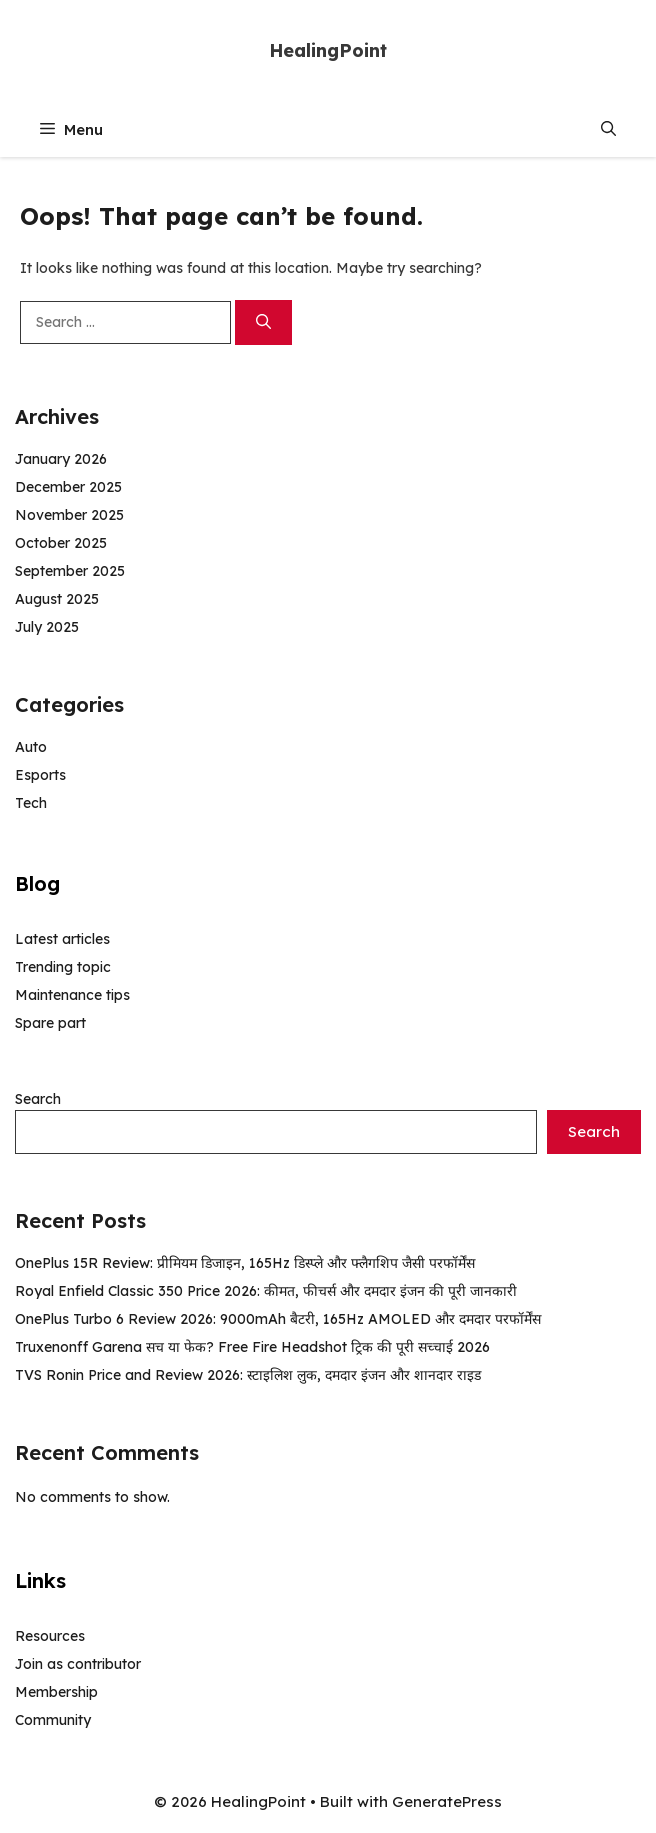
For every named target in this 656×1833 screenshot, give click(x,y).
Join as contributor (78, 1664)
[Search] (263, 322)
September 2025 (70, 571)
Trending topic (63, 967)
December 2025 (68, 487)
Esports (40, 775)
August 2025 (57, 599)
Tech (31, 803)
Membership (56, 1692)
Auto (31, 747)
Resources (50, 1636)
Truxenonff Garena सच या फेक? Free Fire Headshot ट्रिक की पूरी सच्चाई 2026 (252, 1347)
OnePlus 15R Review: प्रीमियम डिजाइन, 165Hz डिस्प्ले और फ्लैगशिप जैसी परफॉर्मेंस (245, 1263)
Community (53, 1720)
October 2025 (61, 543)
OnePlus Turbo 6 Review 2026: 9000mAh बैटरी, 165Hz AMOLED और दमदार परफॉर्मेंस (278, 1319)
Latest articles (62, 939)
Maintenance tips (72, 995)
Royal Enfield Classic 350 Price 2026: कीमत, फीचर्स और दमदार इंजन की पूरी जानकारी (266, 1291)
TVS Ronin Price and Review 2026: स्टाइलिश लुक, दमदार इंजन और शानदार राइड (248, 1375)
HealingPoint (328, 50)
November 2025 (69, 515)
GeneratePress (447, 1801)
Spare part (50, 1023)
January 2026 (61, 459)
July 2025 (47, 627)
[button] (608, 129)
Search (38, 1099)
